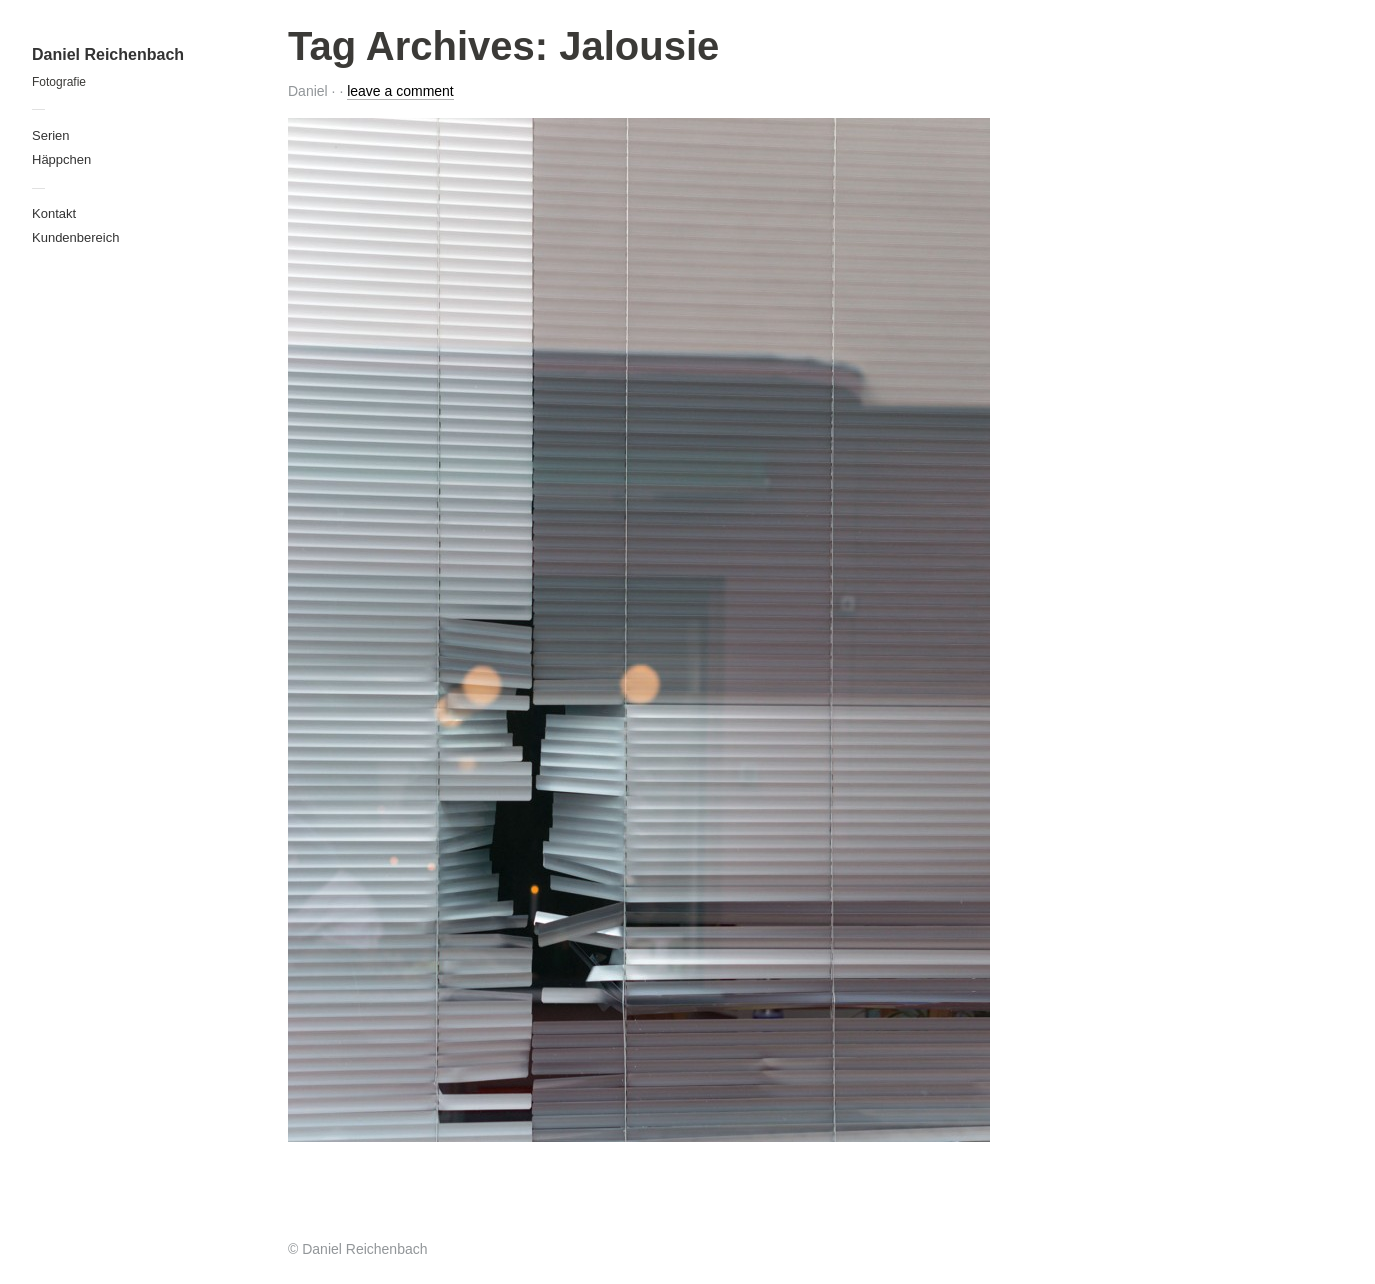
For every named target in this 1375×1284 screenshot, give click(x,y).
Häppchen (61, 159)
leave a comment (400, 91)
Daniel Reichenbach (108, 54)
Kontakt (54, 213)
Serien (51, 135)
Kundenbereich (75, 237)
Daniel (308, 91)
